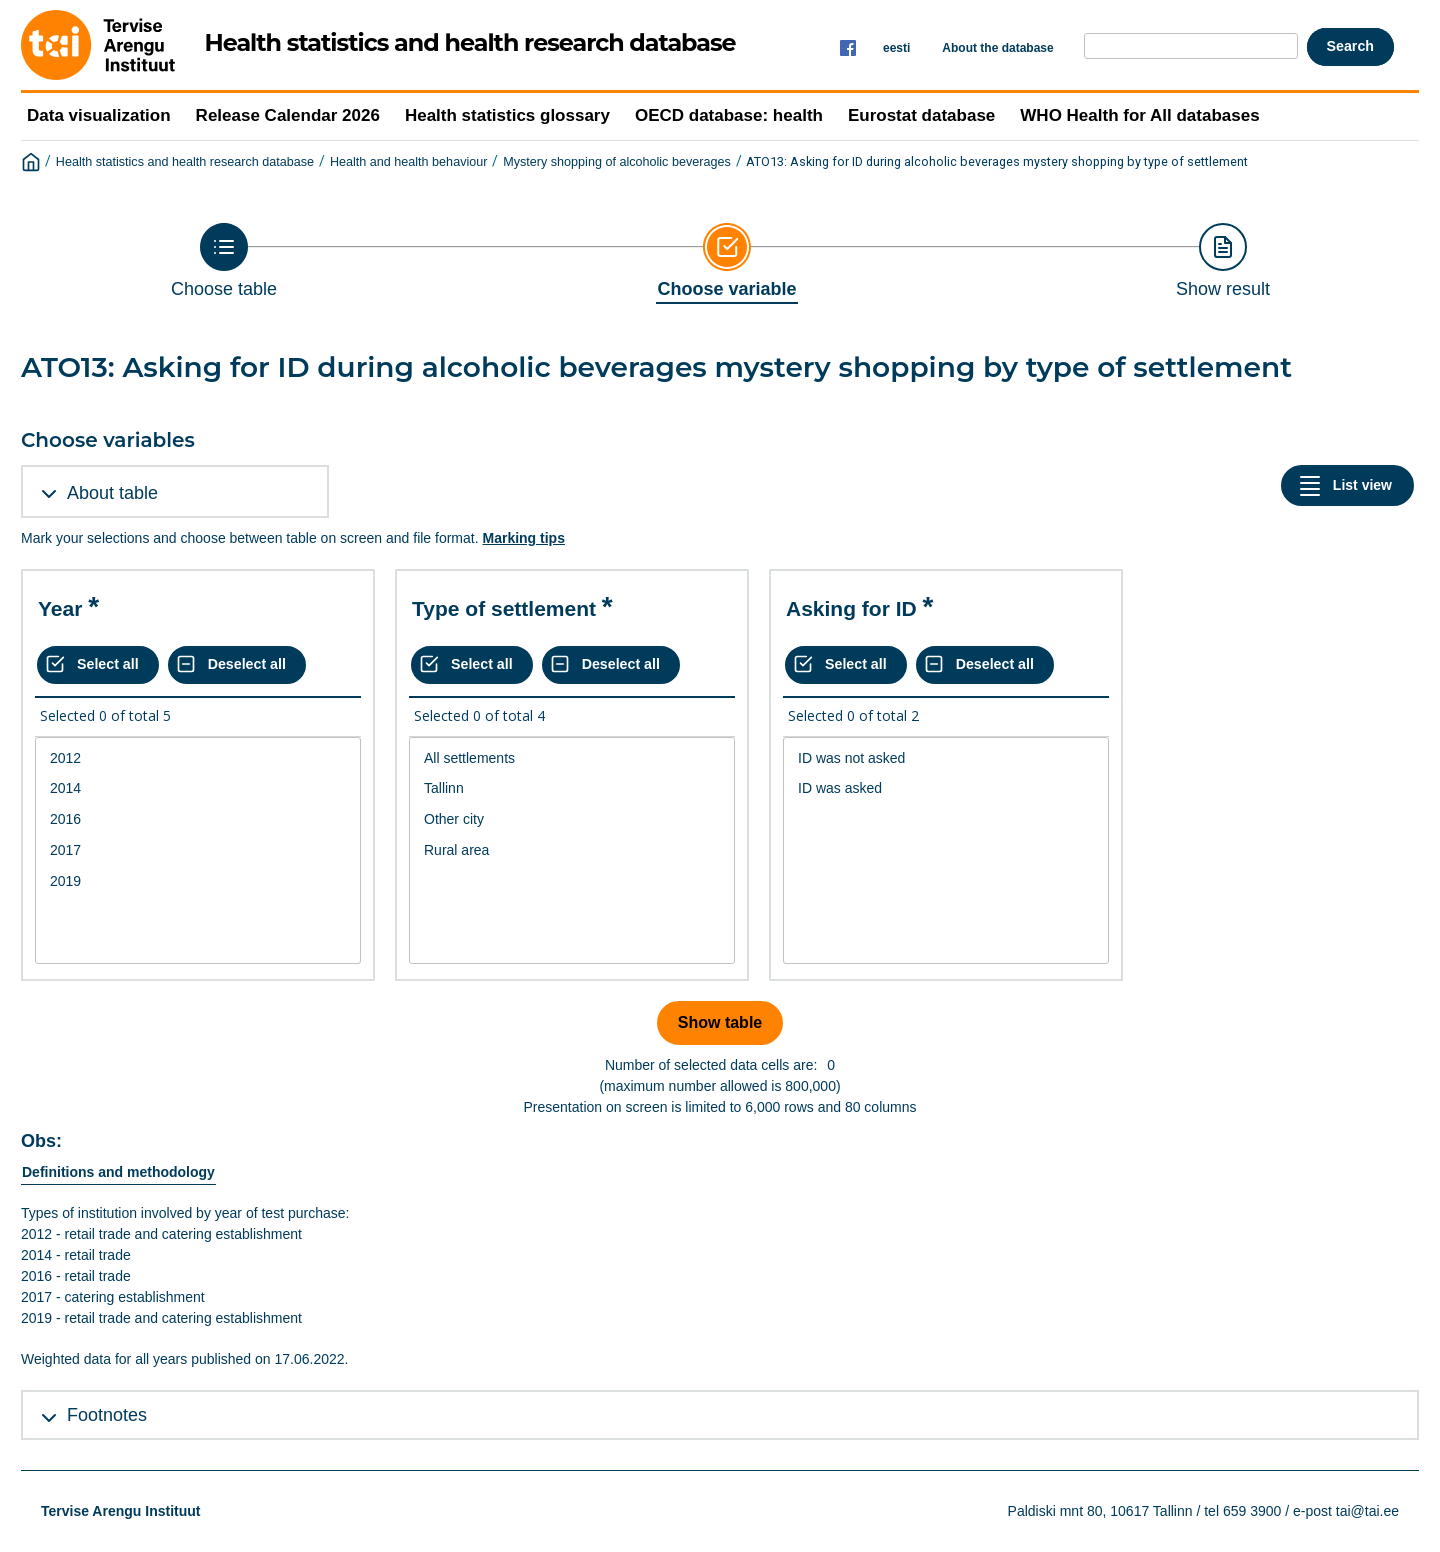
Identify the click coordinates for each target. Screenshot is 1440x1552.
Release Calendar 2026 (288, 115)
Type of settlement (504, 608)
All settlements (572, 758)
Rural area (572, 850)
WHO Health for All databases (1139, 115)
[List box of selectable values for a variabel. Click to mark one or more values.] (198, 851)
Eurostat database (921, 115)
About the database (997, 48)
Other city (572, 819)
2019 (198, 881)
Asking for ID (851, 608)
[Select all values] (98, 665)
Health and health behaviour (409, 162)
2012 (198, 758)
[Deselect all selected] (237, 665)
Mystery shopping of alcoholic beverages (617, 162)
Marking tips (523, 538)
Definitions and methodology (118, 1172)
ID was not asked (946, 758)
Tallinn (572, 788)
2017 (198, 850)
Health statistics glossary (507, 115)
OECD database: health (729, 115)
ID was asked (946, 788)
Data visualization (99, 115)
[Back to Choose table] (224, 261)
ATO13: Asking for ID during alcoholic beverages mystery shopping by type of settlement (997, 161)
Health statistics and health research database (185, 162)
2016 (198, 819)
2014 (198, 788)
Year (60, 608)
